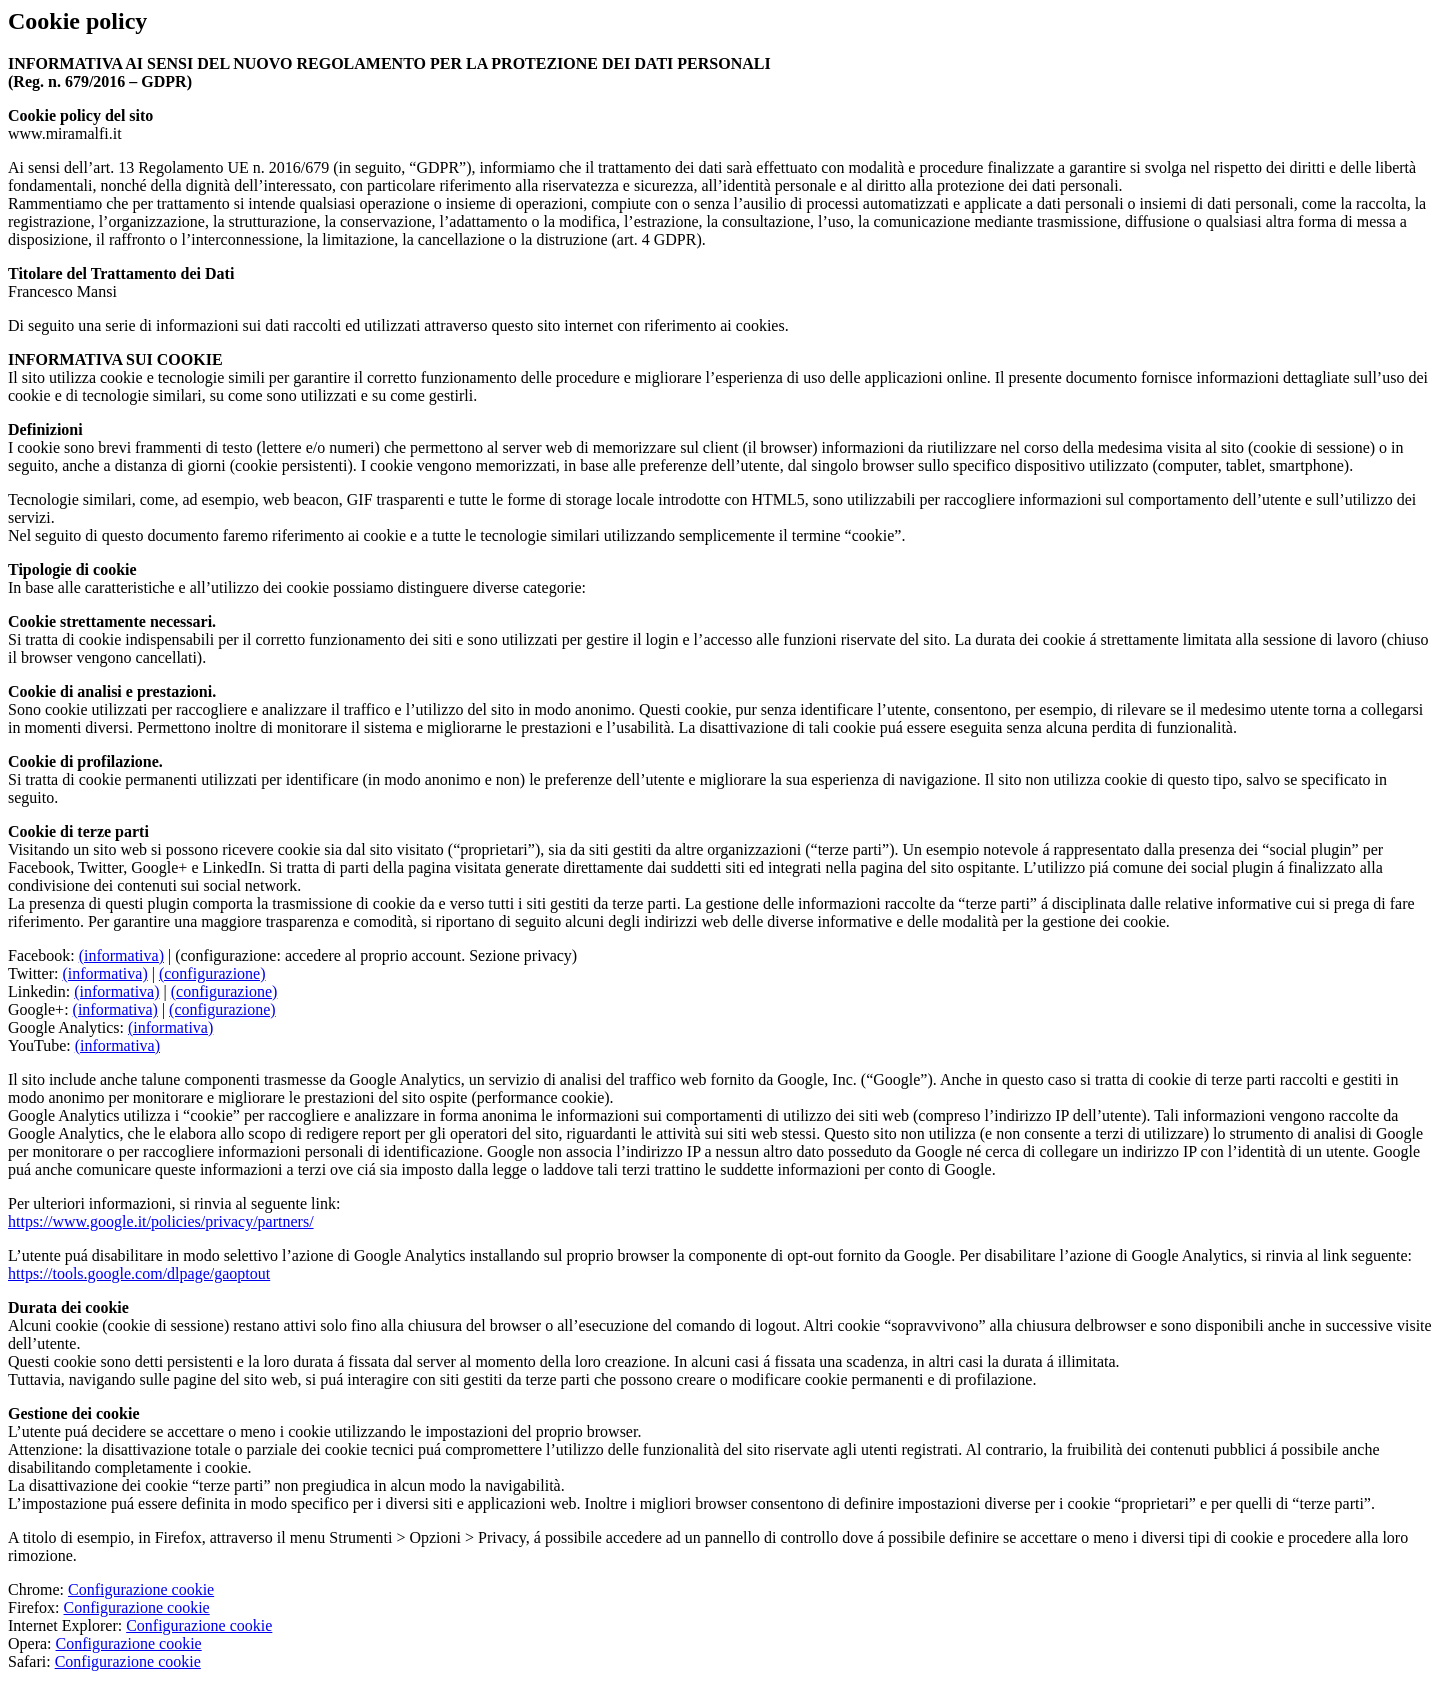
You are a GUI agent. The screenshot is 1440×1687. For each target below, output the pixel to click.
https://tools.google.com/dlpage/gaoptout (139, 1273)
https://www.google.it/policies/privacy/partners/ (161, 1221)
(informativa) (121, 955)
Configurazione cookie (141, 1589)
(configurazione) (212, 973)
